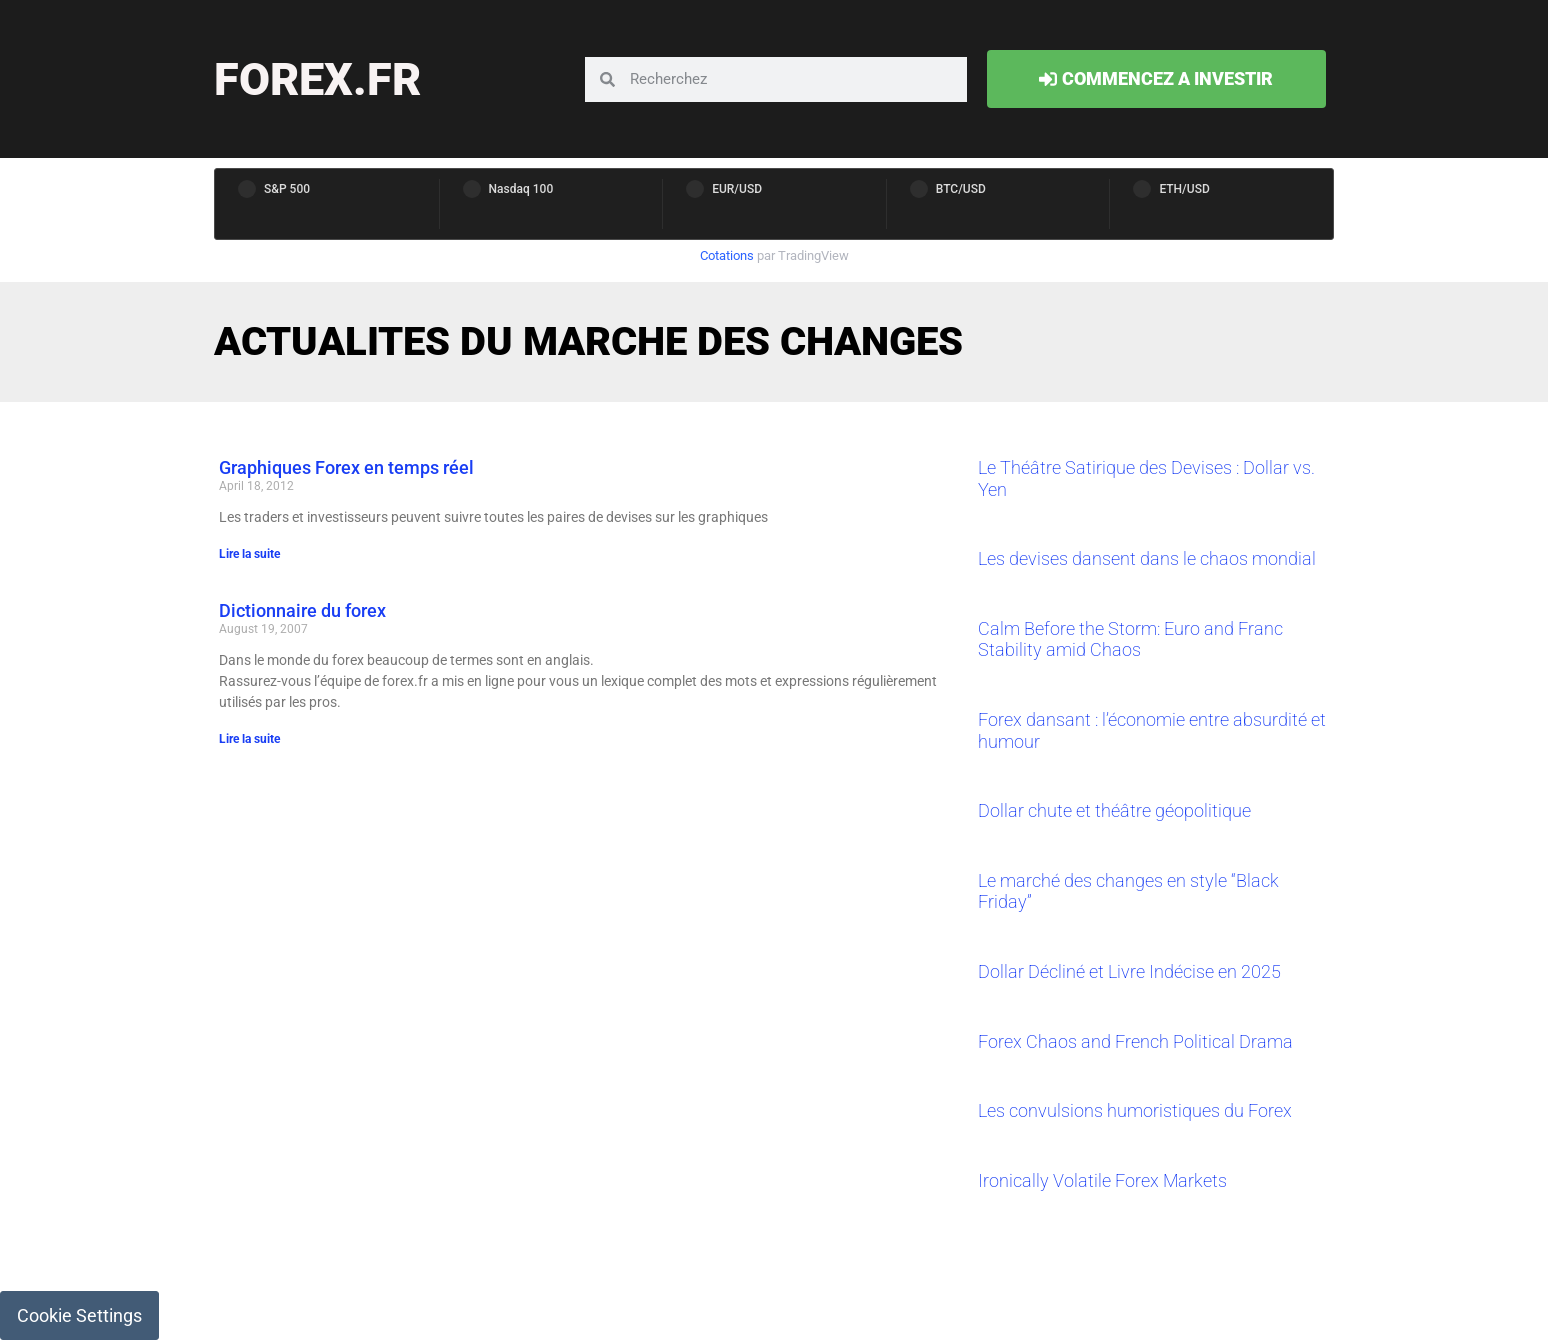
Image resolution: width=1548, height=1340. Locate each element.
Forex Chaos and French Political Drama (1135, 1041)
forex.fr (317, 79)
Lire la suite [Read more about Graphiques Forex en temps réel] (249, 554)
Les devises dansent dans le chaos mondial (1147, 558)
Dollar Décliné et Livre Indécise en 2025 (1129, 971)
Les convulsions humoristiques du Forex (1135, 1110)
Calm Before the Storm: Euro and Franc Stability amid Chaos (1130, 639)
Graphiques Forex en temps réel (346, 467)
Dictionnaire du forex (302, 610)
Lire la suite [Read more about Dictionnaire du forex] (249, 739)
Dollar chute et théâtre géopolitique (1114, 810)
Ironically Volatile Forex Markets (1102, 1180)
